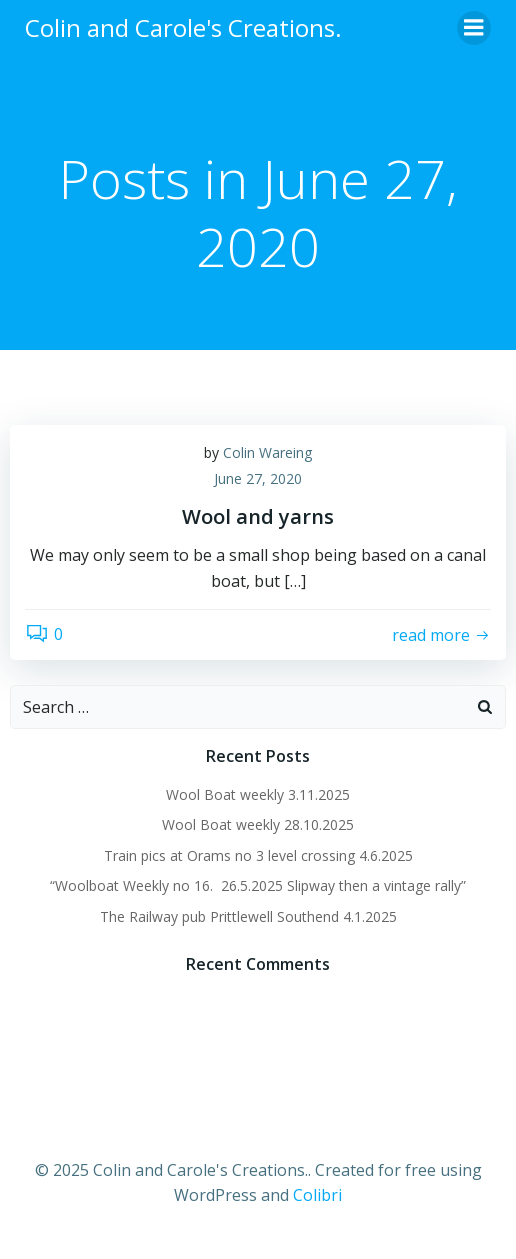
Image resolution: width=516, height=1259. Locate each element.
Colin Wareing (267, 452)
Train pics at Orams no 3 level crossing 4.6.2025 (258, 855)
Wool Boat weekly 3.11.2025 (258, 794)
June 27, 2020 (258, 478)
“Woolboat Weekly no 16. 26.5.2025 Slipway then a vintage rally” (258, 885)
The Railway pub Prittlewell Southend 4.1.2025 (258, 916)
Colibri (317, 1195)
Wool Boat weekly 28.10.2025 (258, 824)
